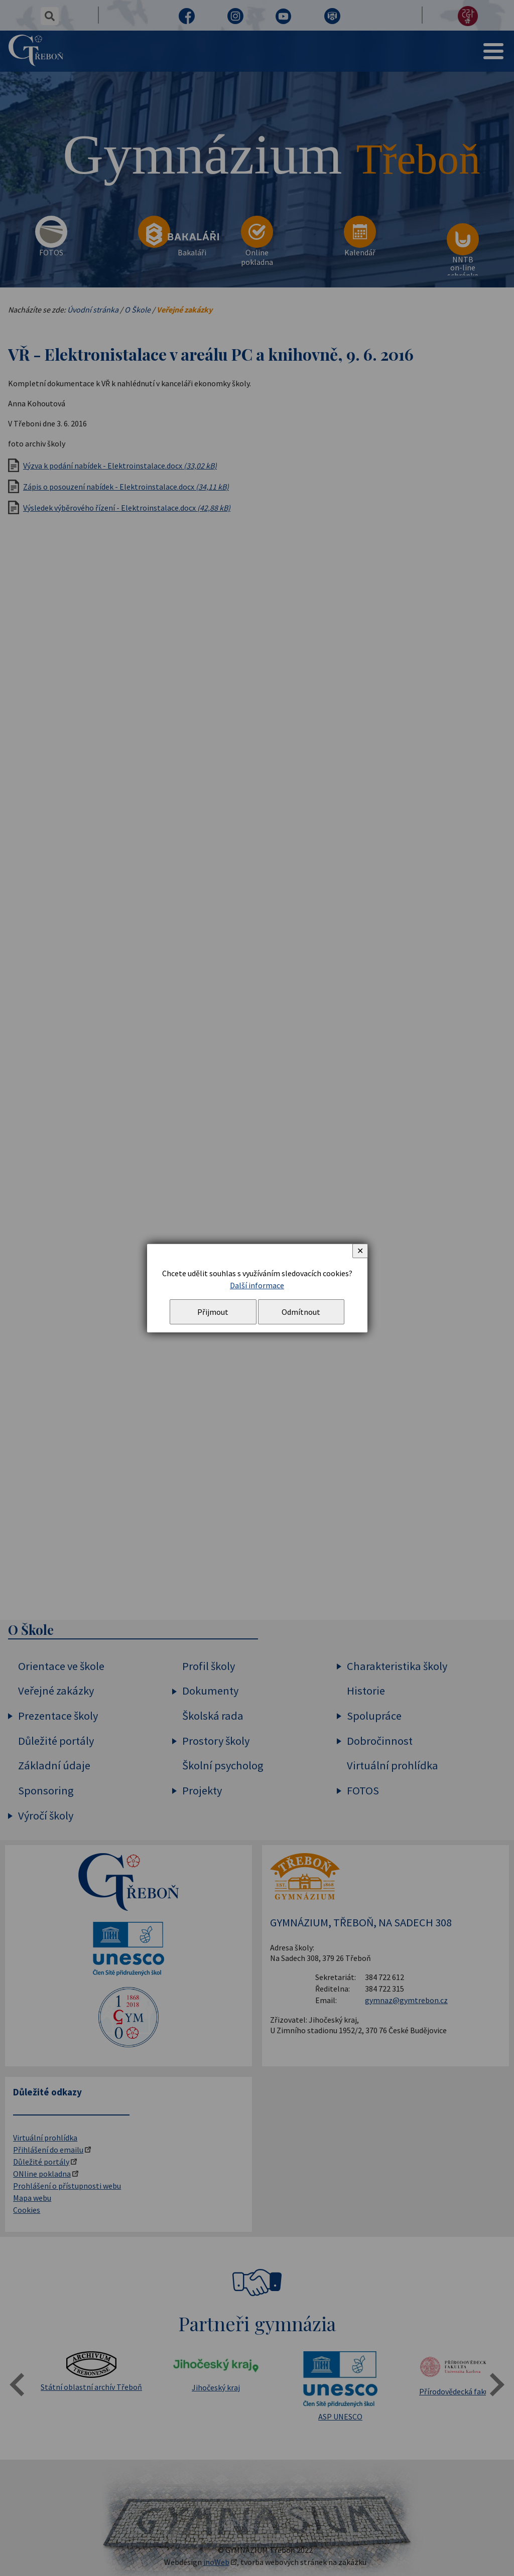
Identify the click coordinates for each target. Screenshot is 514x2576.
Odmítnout (301, 1312)
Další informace (257, 1285)
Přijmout (212, 1312)
